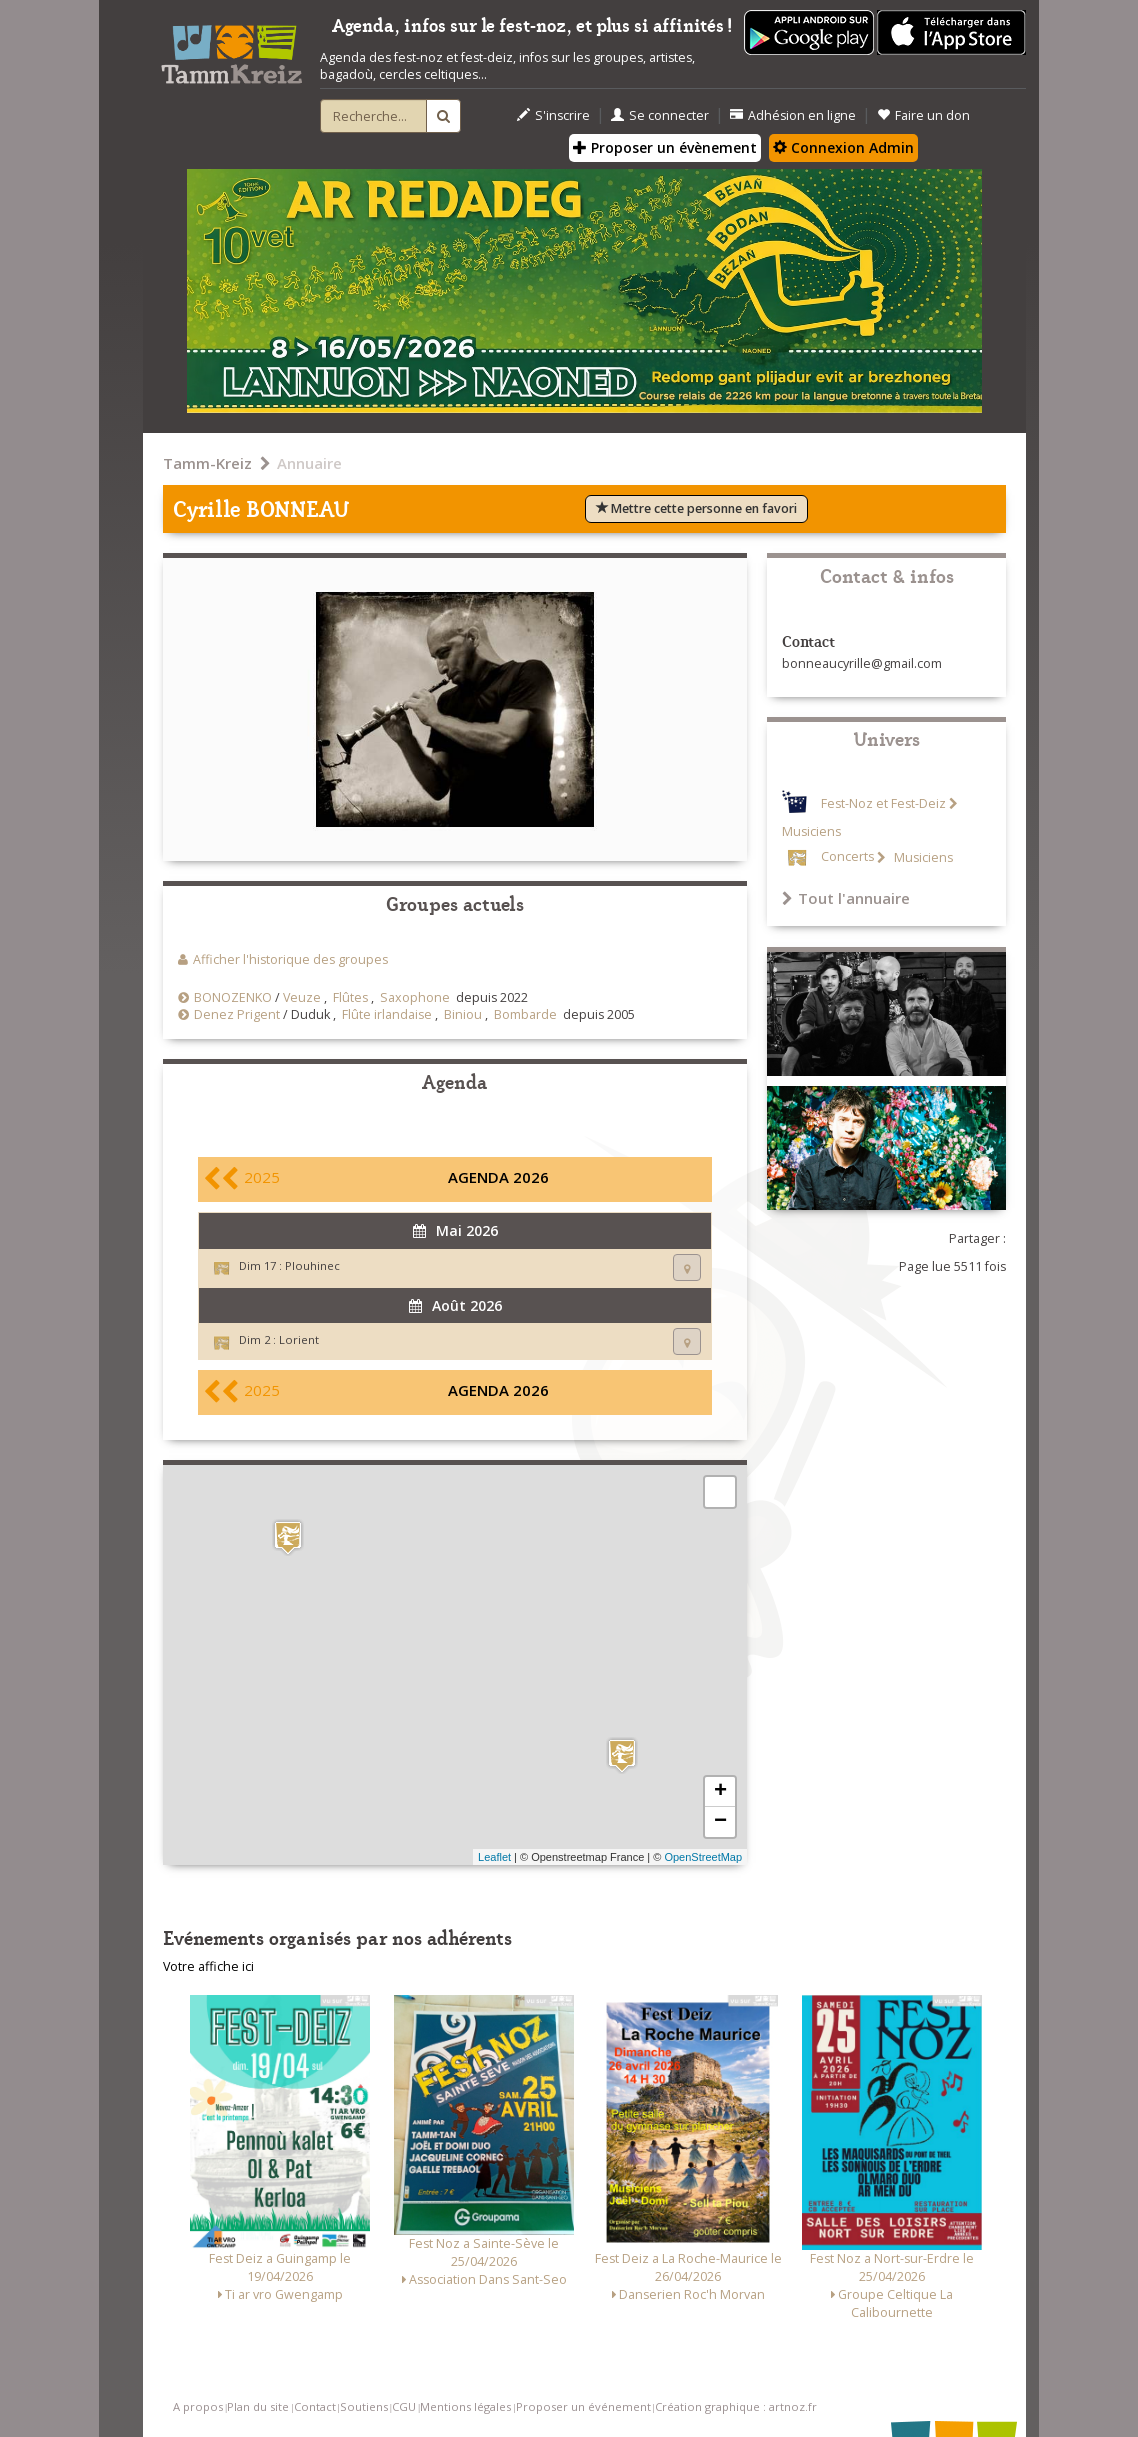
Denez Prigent (237, 1014)
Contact (315, 2406)
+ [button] (720, 1792)
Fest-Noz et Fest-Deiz (883, 803)
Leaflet (494, 1857)
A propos (198, 2406)
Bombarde (525, 1014)
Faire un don (923, 115)
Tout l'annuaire (846, 898)
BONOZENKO (233, 997)
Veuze (302, 997)
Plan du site (258, 2406)
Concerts (847, 857)
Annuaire (309, 463)
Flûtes (350, 997)
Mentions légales (465, 2406)
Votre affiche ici (208, 1966)
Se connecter (660, 115)
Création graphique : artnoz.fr (736, 2406)
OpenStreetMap (703, 1857)
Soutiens (364, 2406)
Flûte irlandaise (387, 1014)
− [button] (720, 1822)
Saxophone (415, 997)
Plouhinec (312, 1265)
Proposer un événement (583, 2406)
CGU (404, 2406)
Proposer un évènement (665, 147)
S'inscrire (553, 115)
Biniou (463, 1014)
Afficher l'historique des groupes (290, 959)
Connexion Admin (843, 147)
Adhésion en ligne (793, 115)
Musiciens (922, 857)
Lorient (299, 1339)
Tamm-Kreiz (207, 463)
